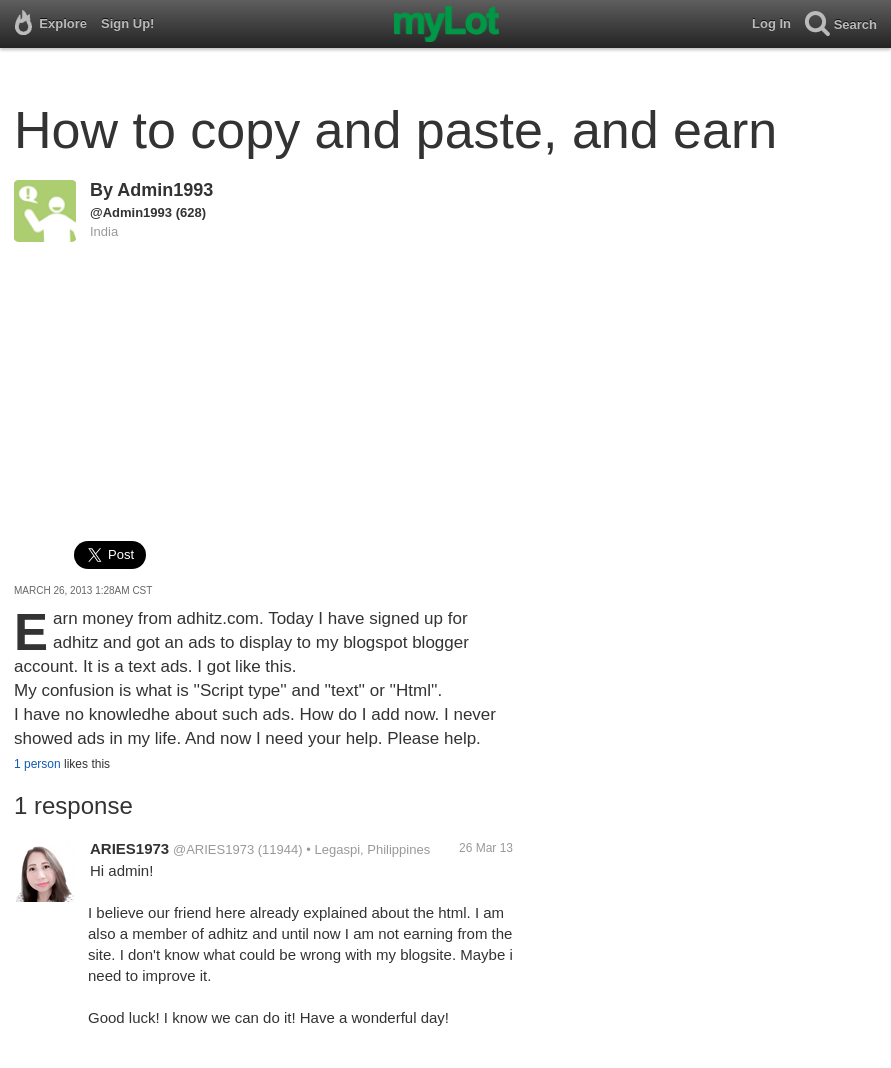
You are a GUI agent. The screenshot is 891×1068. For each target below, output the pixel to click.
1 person (37, 764)
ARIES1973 (129, 848)
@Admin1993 (131, 212)
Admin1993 (165, 190)
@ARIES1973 (213, 849)
